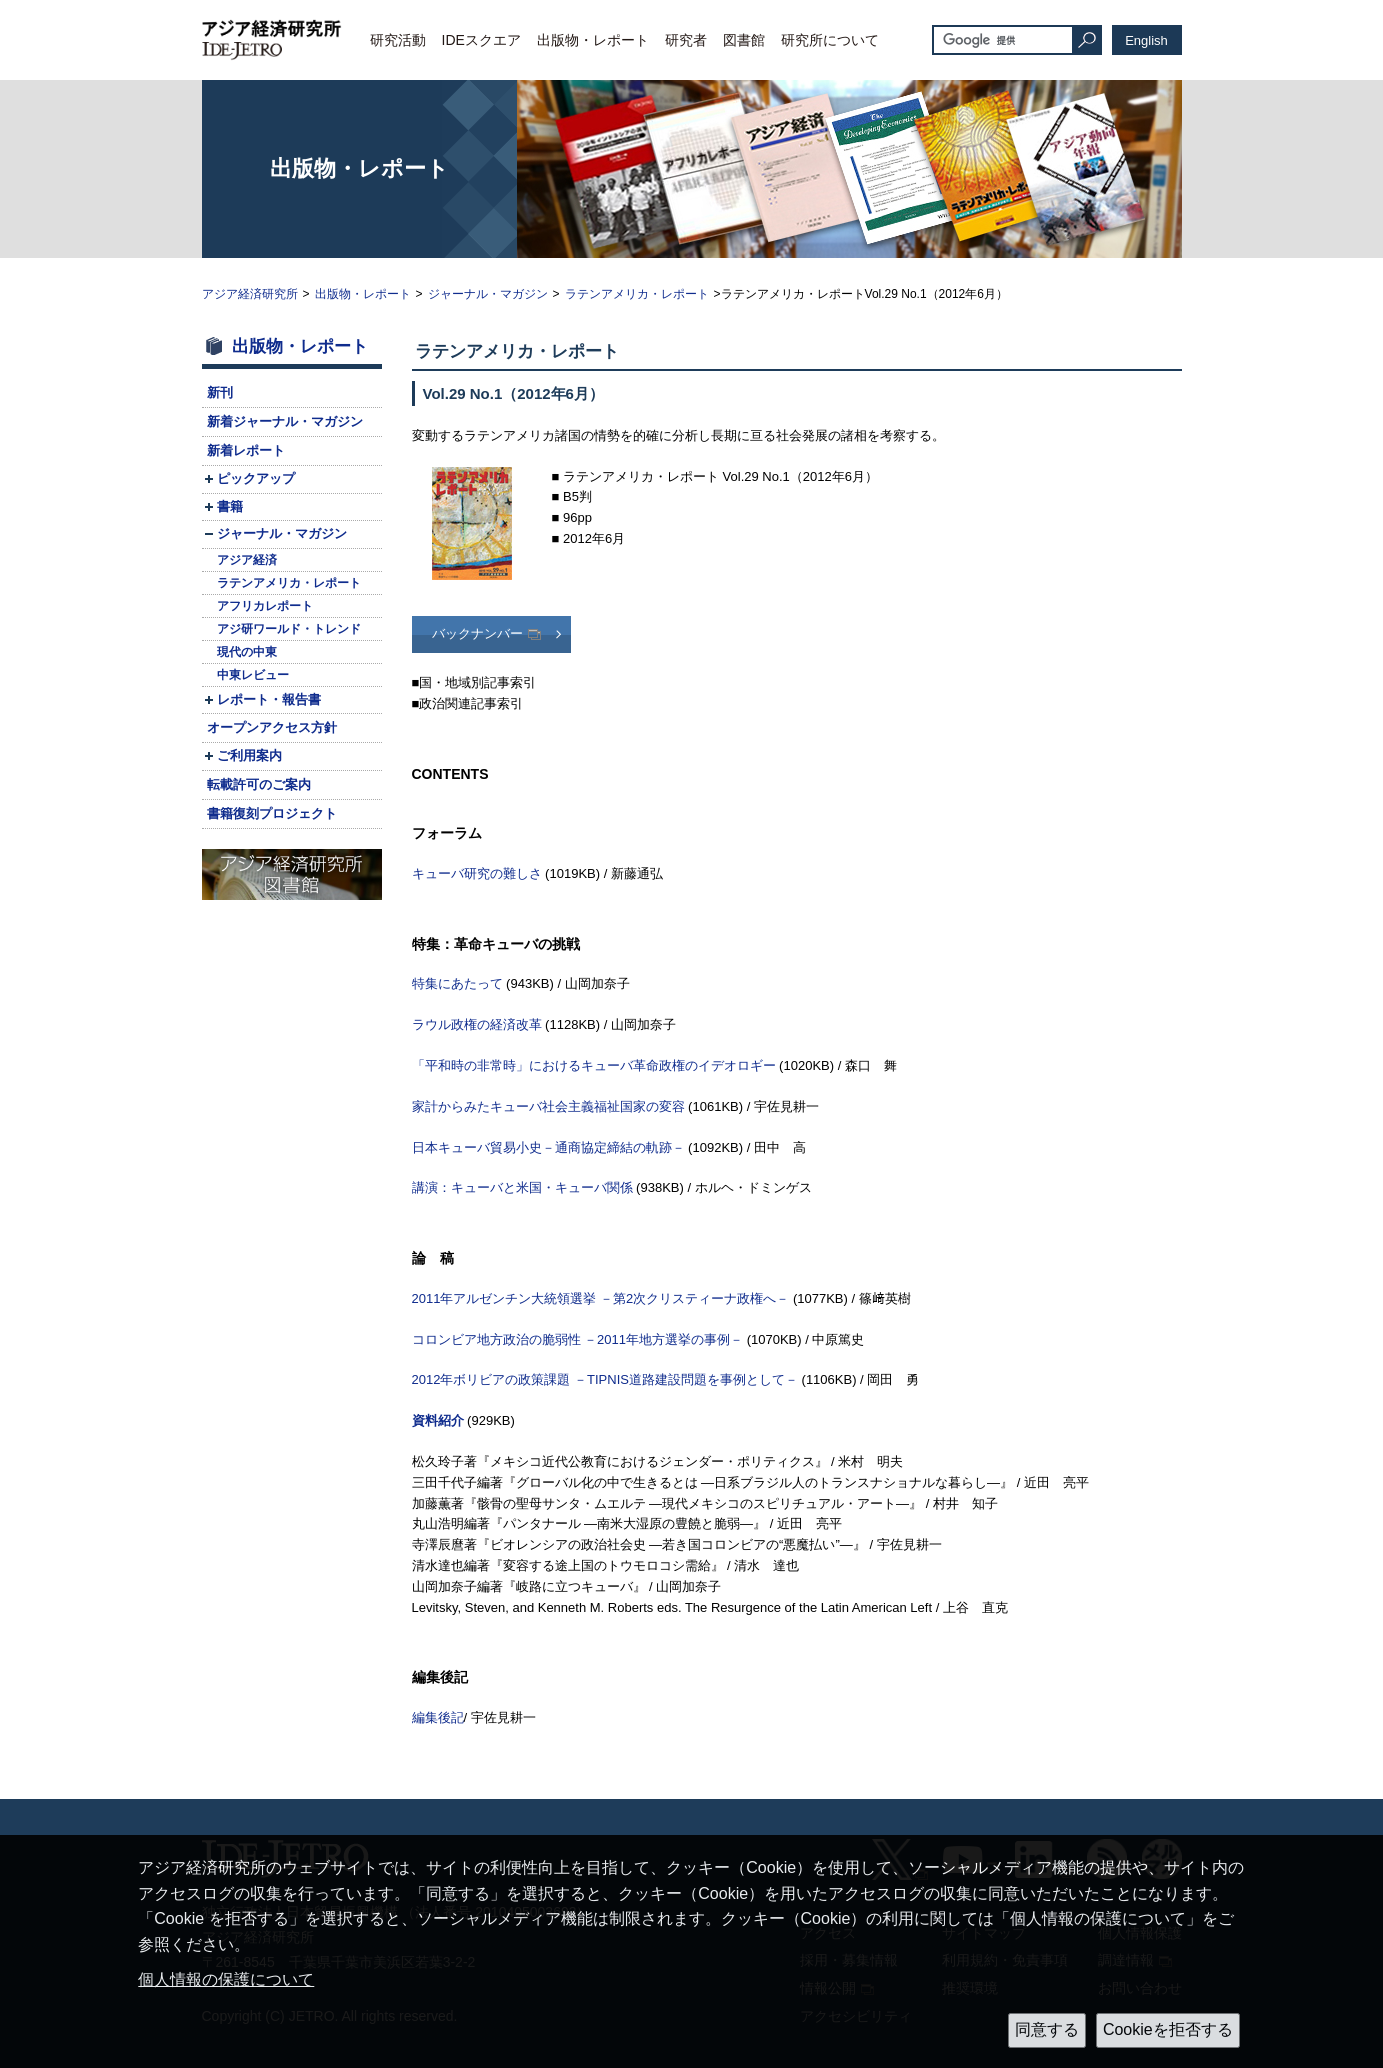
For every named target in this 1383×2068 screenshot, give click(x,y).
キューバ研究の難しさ (477, 873)
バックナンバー (477, 633)
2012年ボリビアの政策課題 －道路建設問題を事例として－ (605, 1379)
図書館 (744, 40)
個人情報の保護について (226, 1979)
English (1146, 40)
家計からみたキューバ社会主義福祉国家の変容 (548, 1106)
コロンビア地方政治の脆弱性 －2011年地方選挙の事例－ (578, 1339)
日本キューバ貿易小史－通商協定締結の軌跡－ (548, 1147)
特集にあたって (457, 983)
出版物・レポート (593, 40)
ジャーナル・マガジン (488, 294)
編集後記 (438, 1717)
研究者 (686, 40)
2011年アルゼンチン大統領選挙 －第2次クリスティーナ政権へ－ (601, 1298)
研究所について (830, 40)
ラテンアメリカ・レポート (637, 294)
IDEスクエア (481, 40)
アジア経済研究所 (250, 294)
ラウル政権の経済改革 (477, 1024)
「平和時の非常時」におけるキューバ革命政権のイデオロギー (594, 1065)
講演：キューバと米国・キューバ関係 (522, 1187)
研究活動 (398, 40)
